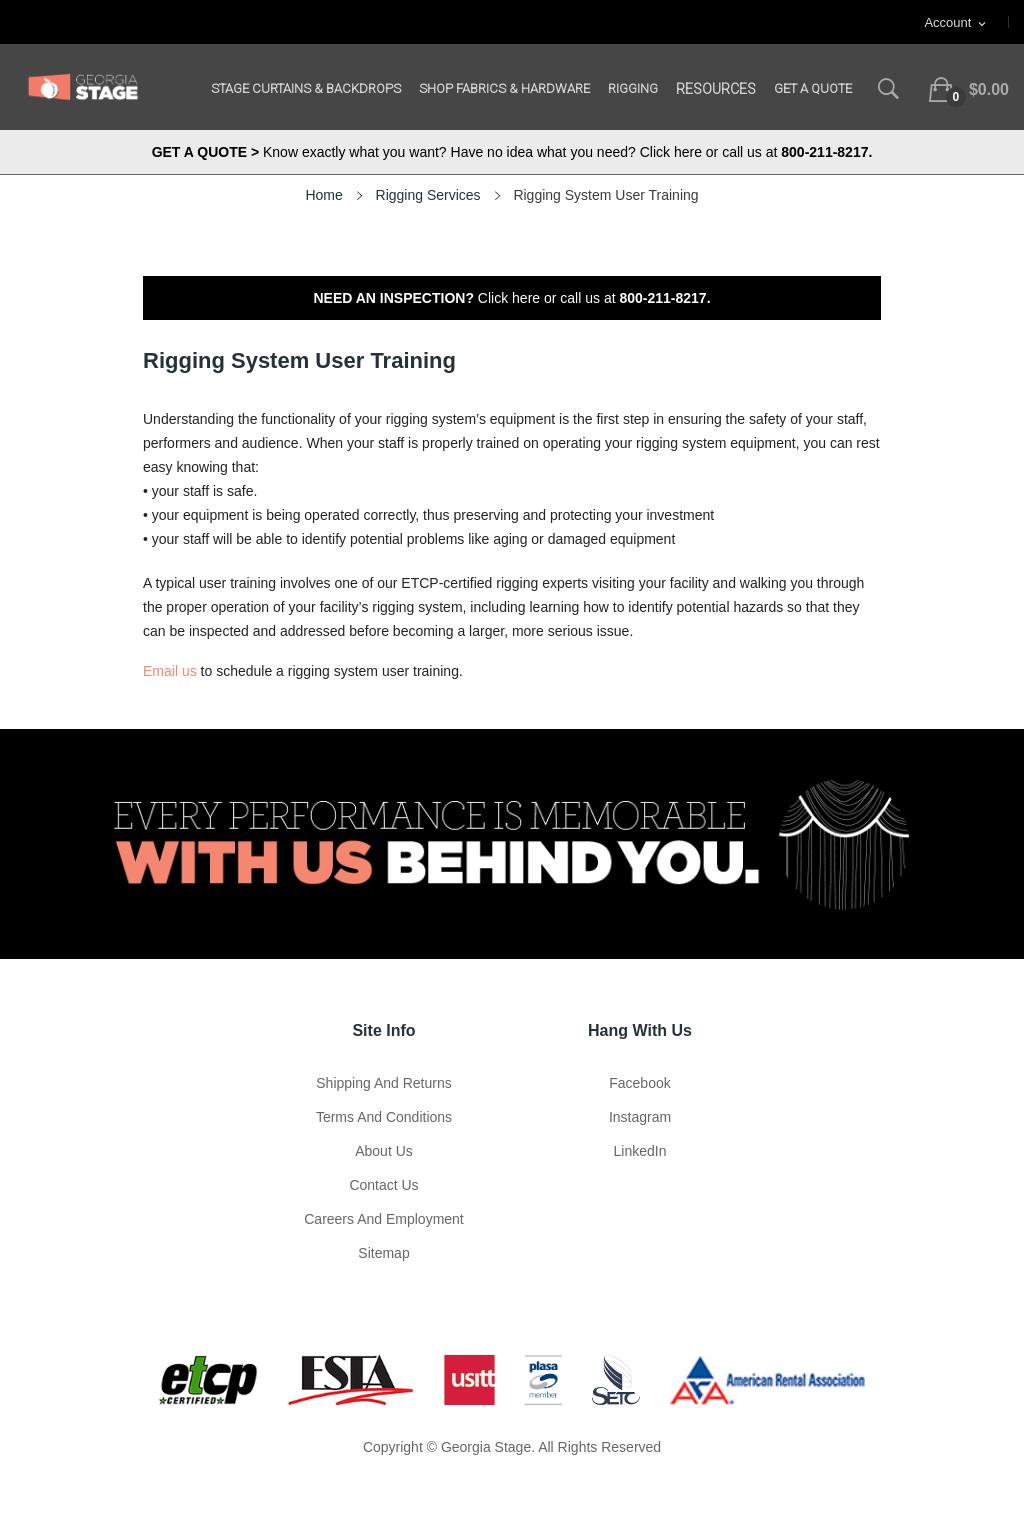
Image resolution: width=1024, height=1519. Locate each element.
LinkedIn (640, 1151)
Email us (170, 671)
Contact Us (383, 1185)
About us (384, 1151)
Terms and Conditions (384, 1117)
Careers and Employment (384, 1219)
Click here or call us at (511, 298)
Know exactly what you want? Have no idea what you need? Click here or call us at (512, 152)
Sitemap (383, 1253)
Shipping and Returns (383, 1083)
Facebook (639, 1083)
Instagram (640, 1117)
